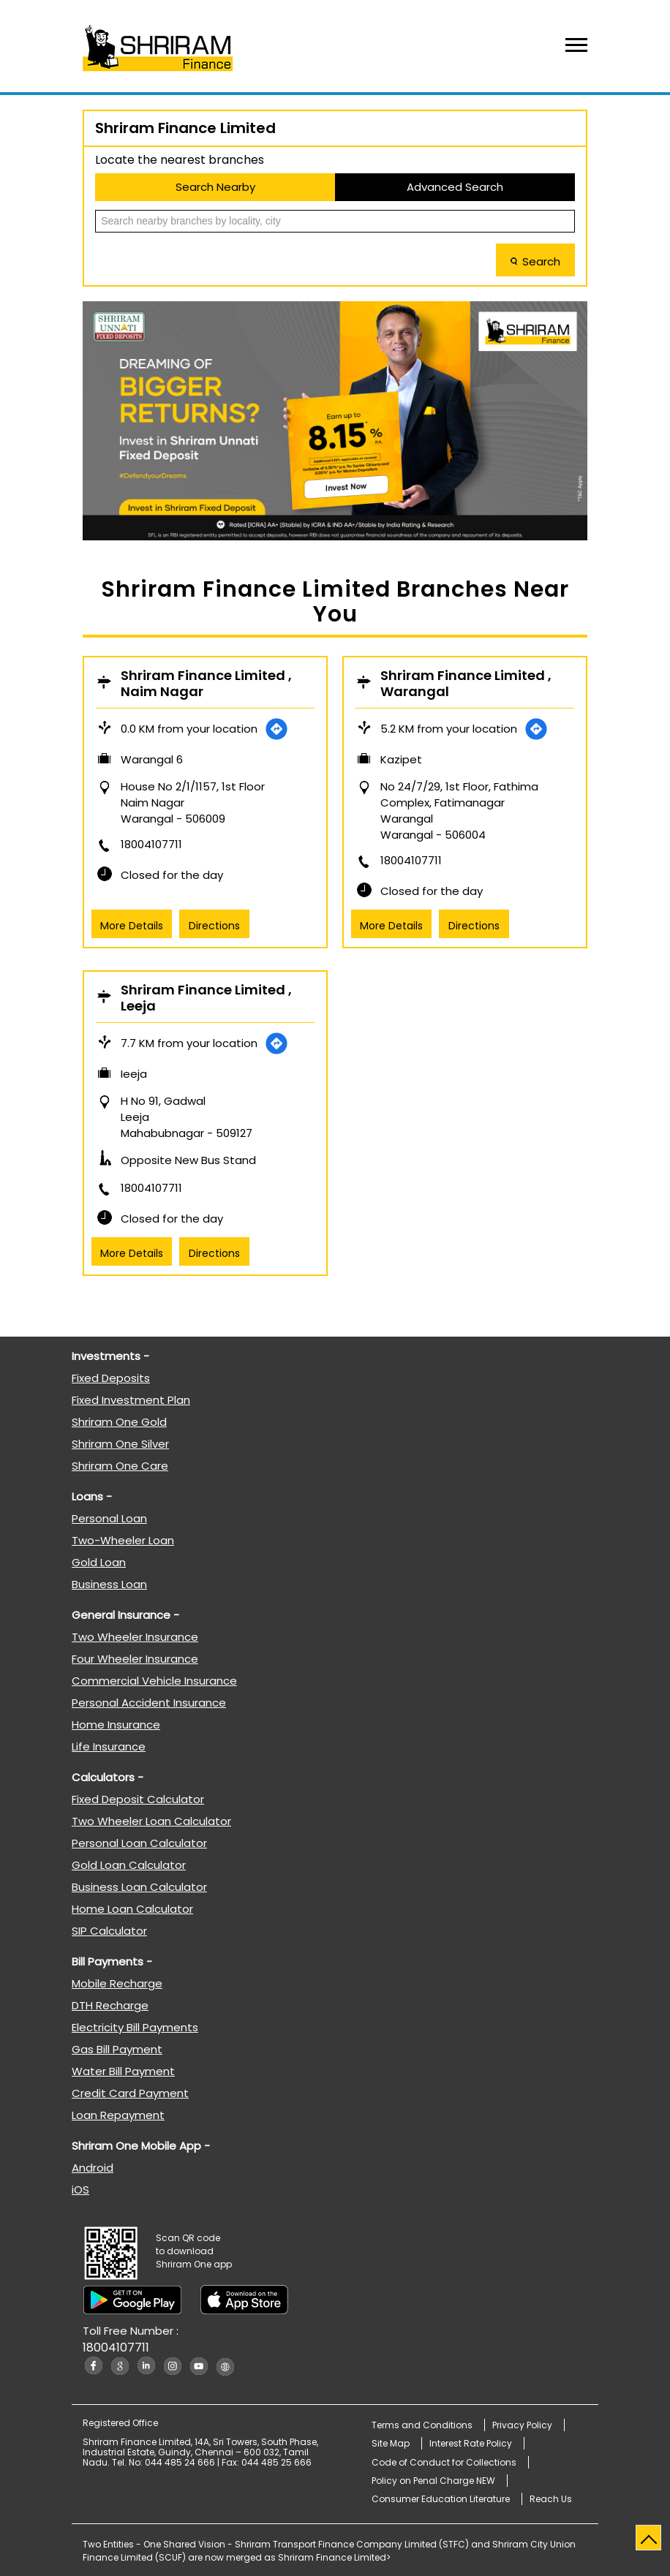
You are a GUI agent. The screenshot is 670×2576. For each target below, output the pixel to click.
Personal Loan (109, 1518)
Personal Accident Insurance (149, 1702)
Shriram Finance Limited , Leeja (206, 998)
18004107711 (151, 844)
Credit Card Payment (130, 2093)
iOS (80, 2189)
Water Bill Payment (123, 2071)
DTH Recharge (110, 2005)
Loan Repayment (118, 2115)
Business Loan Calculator (139, 1887)
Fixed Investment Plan (131, 1400)
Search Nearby (215, 186)
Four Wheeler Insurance (135, 1658)
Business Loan (109, 1584)
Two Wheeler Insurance (135, 1636)
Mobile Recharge (117, 1983)
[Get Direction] (276, 729)
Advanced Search (455, 186)
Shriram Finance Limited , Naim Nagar (206, 684)
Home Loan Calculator (132, 1908)
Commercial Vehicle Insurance (154, 1680)
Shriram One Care (120, 1465)
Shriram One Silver (120, 1443)
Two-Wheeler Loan (123, 1540)
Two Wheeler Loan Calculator (151, 1821)
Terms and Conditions (422, 2425)
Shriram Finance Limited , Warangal (466, 684)
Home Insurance (116, 1724)
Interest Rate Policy (470, 2443)
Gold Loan (99, 1562)
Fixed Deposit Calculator (138, 1799)
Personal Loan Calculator (139, 1843)
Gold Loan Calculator (129, 1865)
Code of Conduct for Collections (444, 2462)
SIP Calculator (109, 1930)
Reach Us (551, 2499)
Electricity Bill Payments (135, 2027)
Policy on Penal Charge (433, 2480)
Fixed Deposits (111, 1378)
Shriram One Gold (119, 1421)
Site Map (391, 2443)
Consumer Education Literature (441, 2499)
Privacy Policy (522, 2425)
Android (92, 2167)
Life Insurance (109, 1746)
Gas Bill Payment (117, 2049)
